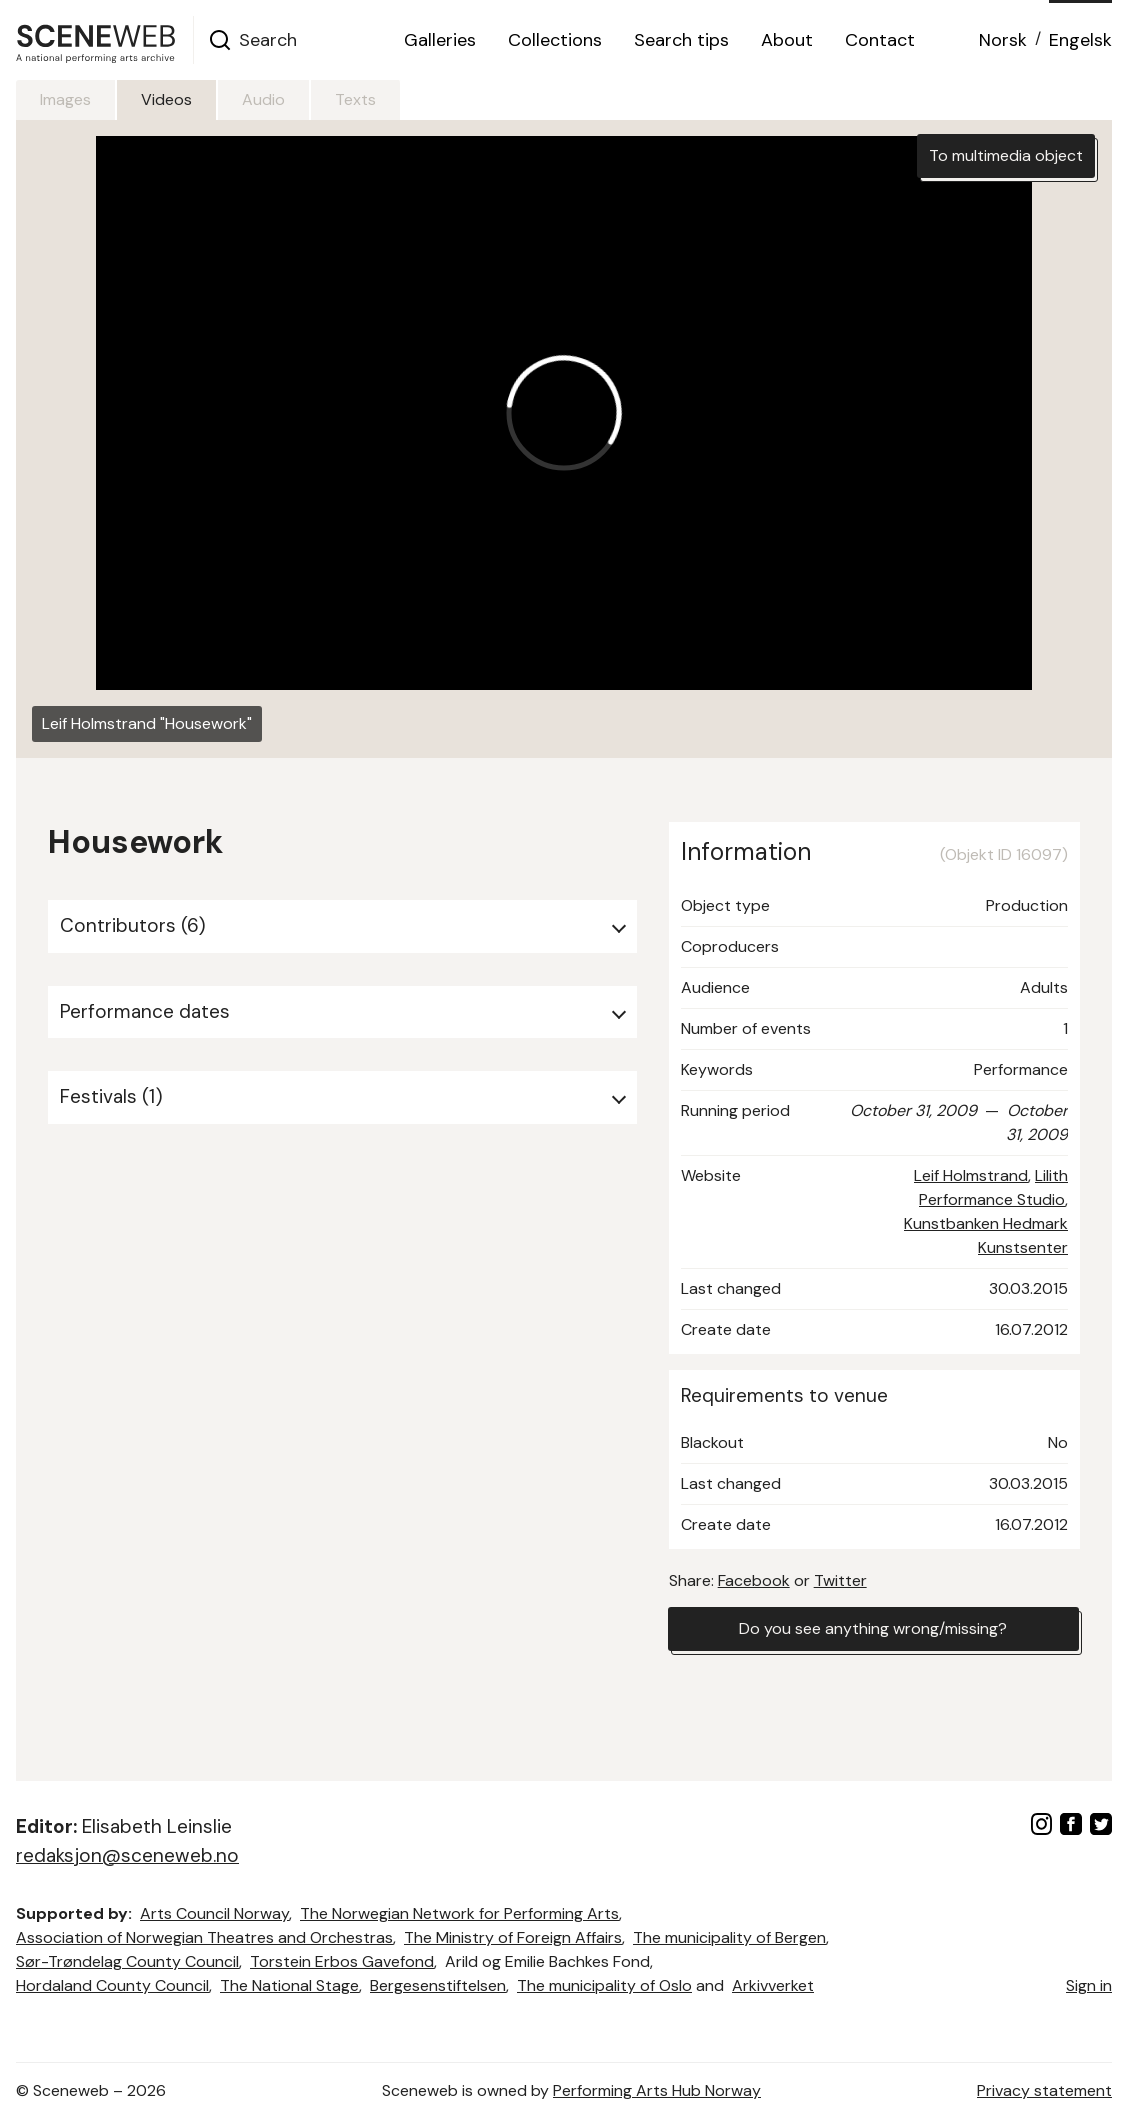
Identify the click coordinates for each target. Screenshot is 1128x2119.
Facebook (754, 1580)
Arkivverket (773, 1985)
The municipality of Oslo (604, 1985)
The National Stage (289, 1985)
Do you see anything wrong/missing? (873, 1628)
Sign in (1089, 1985)
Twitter (840, 1580)
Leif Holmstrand (971, 1175)
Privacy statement (1044, 2090)
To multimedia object (1006, 155)
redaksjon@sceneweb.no (127, 1855)
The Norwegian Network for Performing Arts (459, 1913)
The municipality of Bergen (729, 1937)
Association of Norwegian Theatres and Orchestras (204, 1937)
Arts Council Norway (214, 1913)
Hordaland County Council (112, 1985)
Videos (166, 99)
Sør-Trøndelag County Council (127, 1961)
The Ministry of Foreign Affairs (513, 1937)
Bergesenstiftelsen (438, 1985)
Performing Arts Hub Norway (657, 2090)
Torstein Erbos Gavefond (342, 1961)
